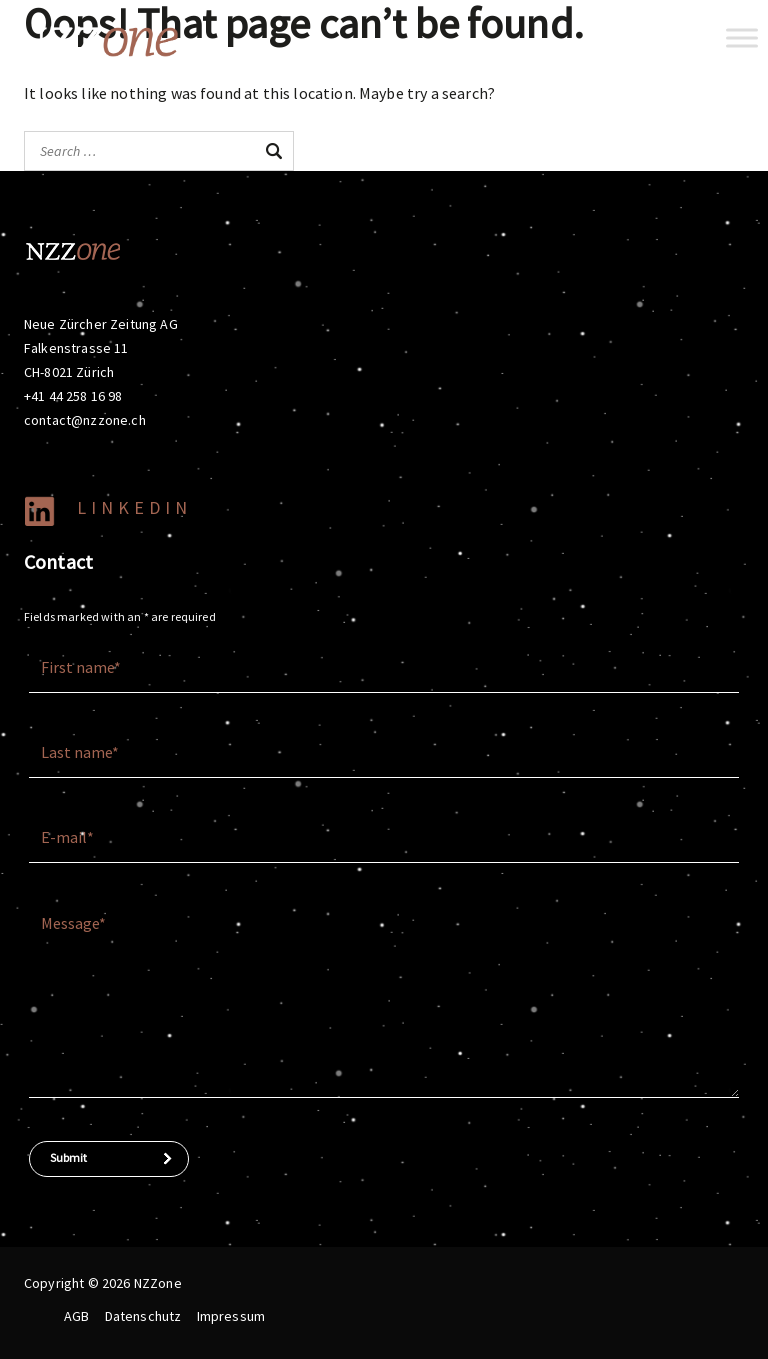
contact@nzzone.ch (85, 420)
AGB (76, 1316)
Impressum (231, 1316)
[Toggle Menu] (742, 37)
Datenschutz (143, 1316)
